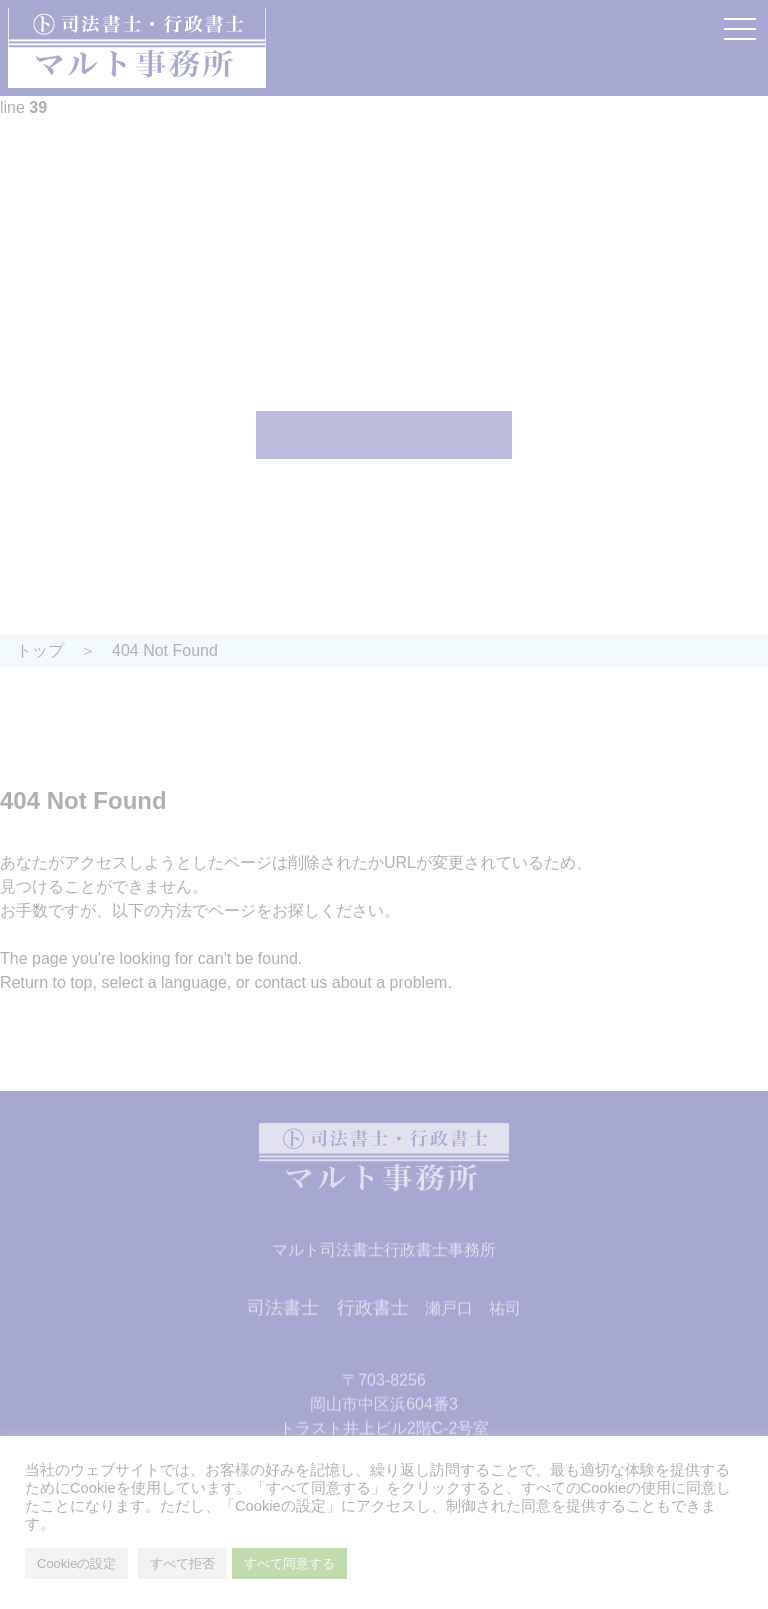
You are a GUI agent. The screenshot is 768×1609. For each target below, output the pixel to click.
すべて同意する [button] (289, 1563)
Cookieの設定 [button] (76, 1563)
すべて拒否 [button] (182, 1563)
